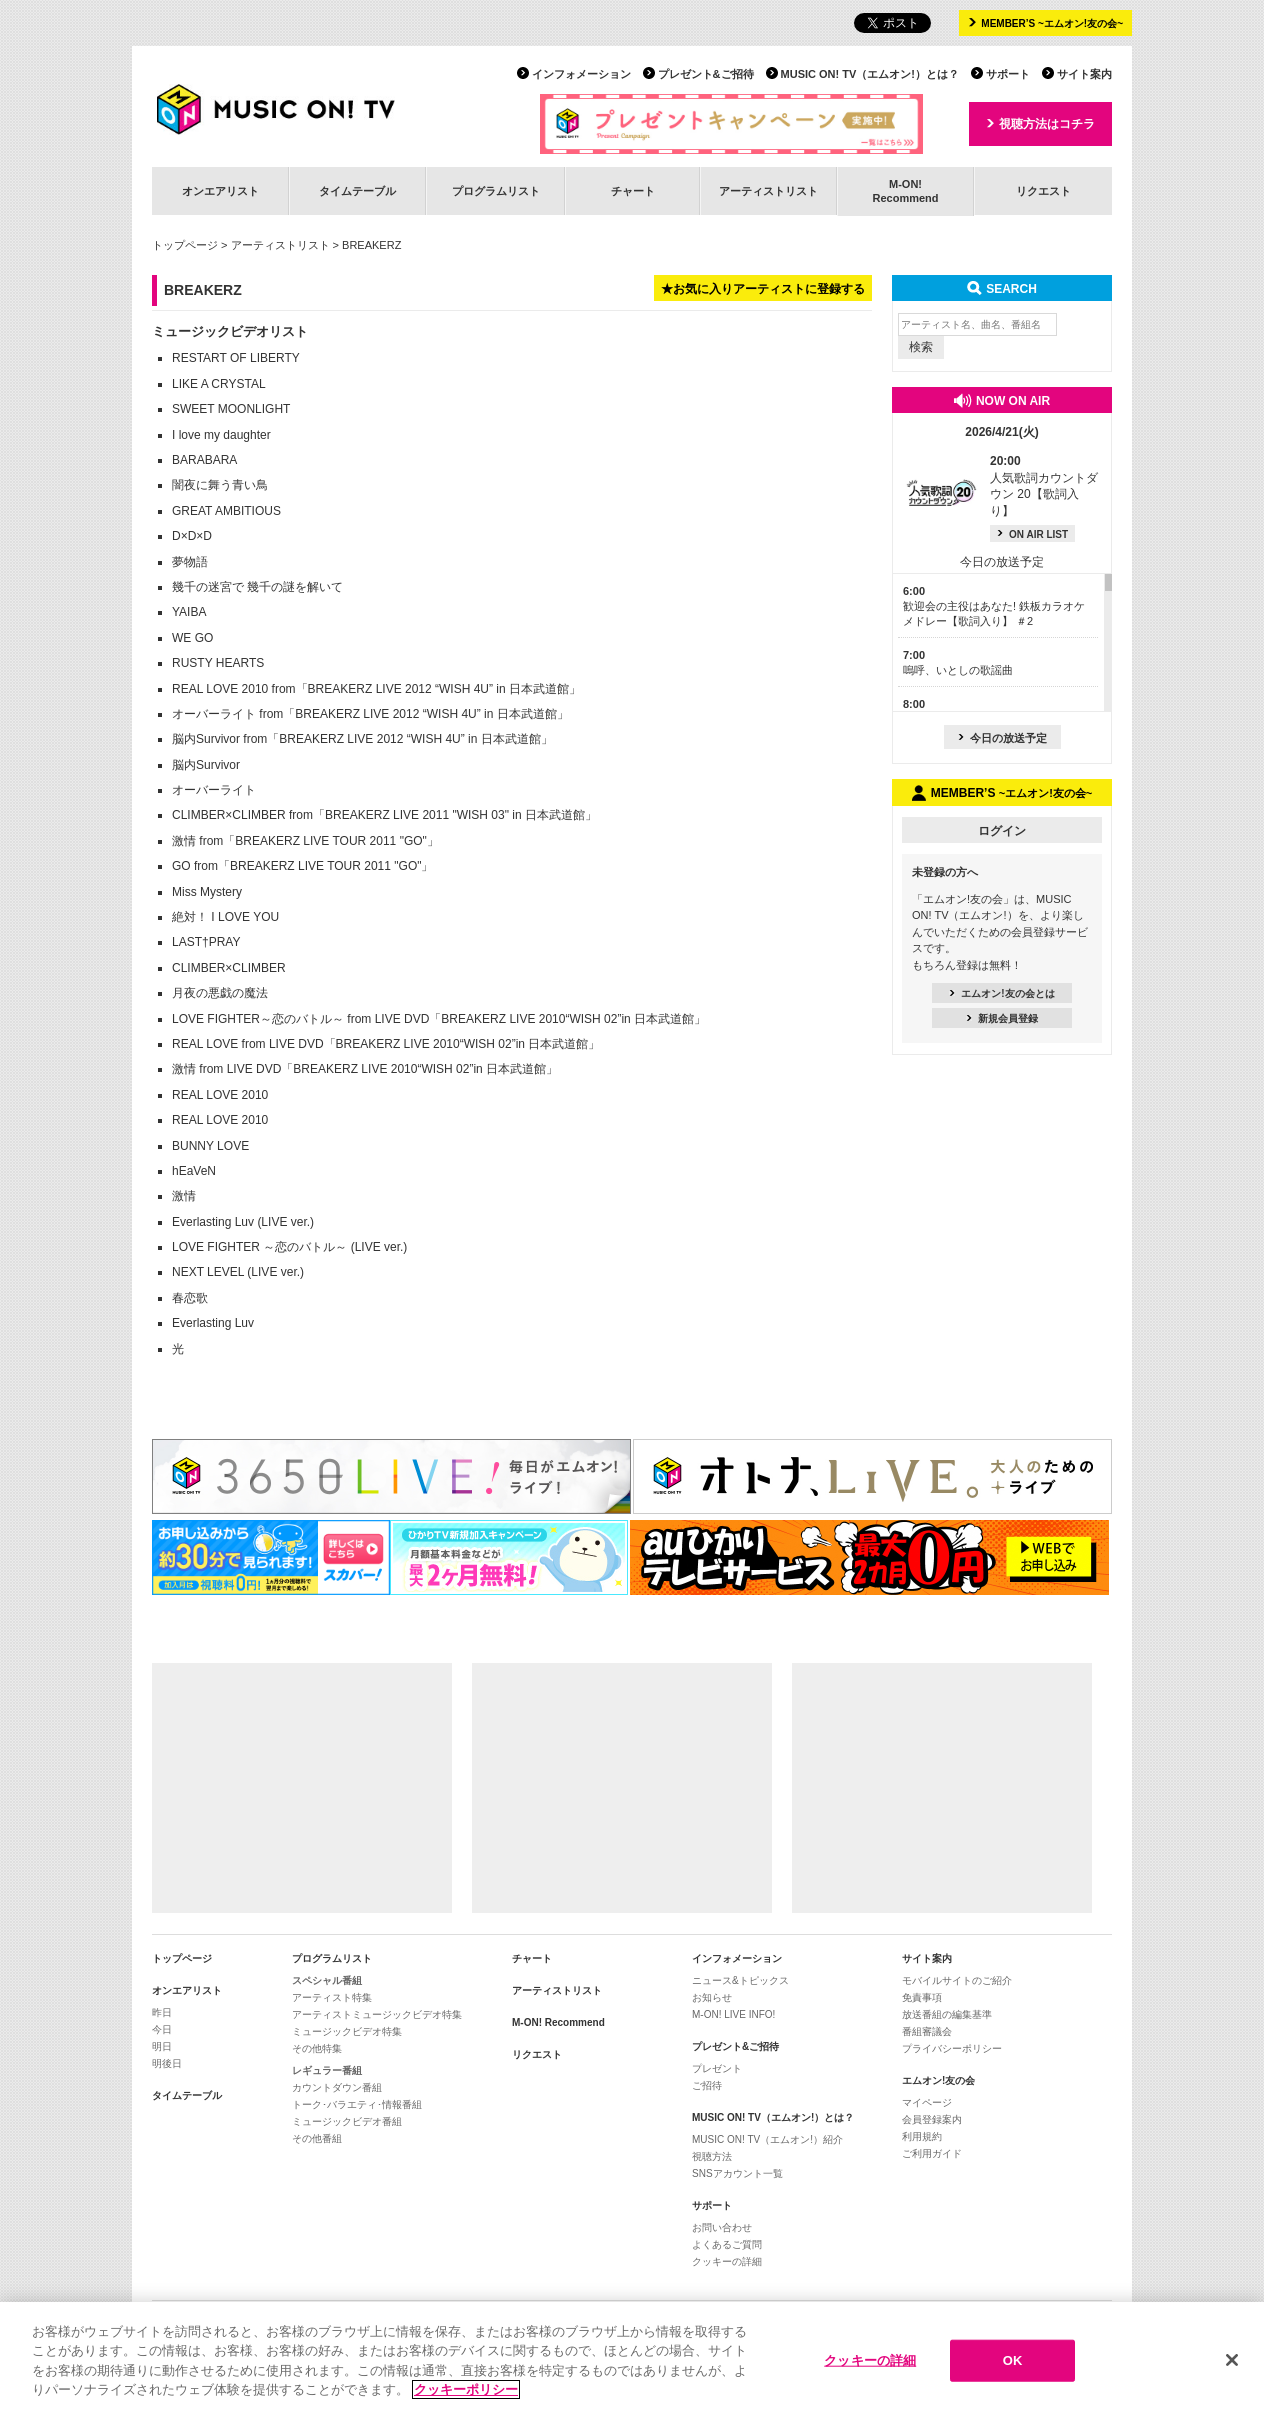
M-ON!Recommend (905, 190)
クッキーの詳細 (727, 2261)
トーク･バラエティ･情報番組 (357, 2104)
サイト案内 (1084, 74)
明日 (162, 2046)
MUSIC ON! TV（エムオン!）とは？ (870, 74)
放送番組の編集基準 (947, 2014)
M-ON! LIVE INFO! (733, 2014)
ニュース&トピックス (740, 1980)
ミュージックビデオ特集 (347, 2031)
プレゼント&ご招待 (706, 74)
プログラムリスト (496, 191)
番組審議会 (927, 2031)
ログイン (1002, 831)
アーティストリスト (768, 191)
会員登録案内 (932, 2119)
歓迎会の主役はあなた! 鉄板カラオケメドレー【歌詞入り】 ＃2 (994, 606)
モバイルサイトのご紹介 (957, 1980)
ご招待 (707, 2085)
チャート (633, 191)
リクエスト (1043, 191)
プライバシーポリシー (952, 2048)
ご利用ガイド (932, 2153)
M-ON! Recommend (558, 2022)
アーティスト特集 (332, 1997)
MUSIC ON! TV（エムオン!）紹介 (767, 2139)
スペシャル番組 (327, 1980)
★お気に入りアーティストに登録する (763, 289)
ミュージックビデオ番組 (347, 2121)
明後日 (167, 2063)
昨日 (162, 2012)
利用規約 (922, 2136)
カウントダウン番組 (337, 2087)
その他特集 (317, 2048)
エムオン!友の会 (938, 2080)
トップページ (185, 245)
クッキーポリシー (466, 2389)
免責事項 (922, 1997)
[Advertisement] (302, 1788)
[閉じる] (1232, 2360)
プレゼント (717, 2068)
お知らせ (712, 1997)
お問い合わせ (722, 2227)
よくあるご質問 (727, 2244)
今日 (162, 2029)
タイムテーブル (357, 191)
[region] (632, 2362)
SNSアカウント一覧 (737, 2173)
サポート (1008, 74)
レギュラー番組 (327, 2070)
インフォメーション (581, 74)
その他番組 (317, 2138)
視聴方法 (712, 2156)
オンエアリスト (220, 191)
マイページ (927, 2102)
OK (1013, 2360)
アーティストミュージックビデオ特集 (377, 2014)
